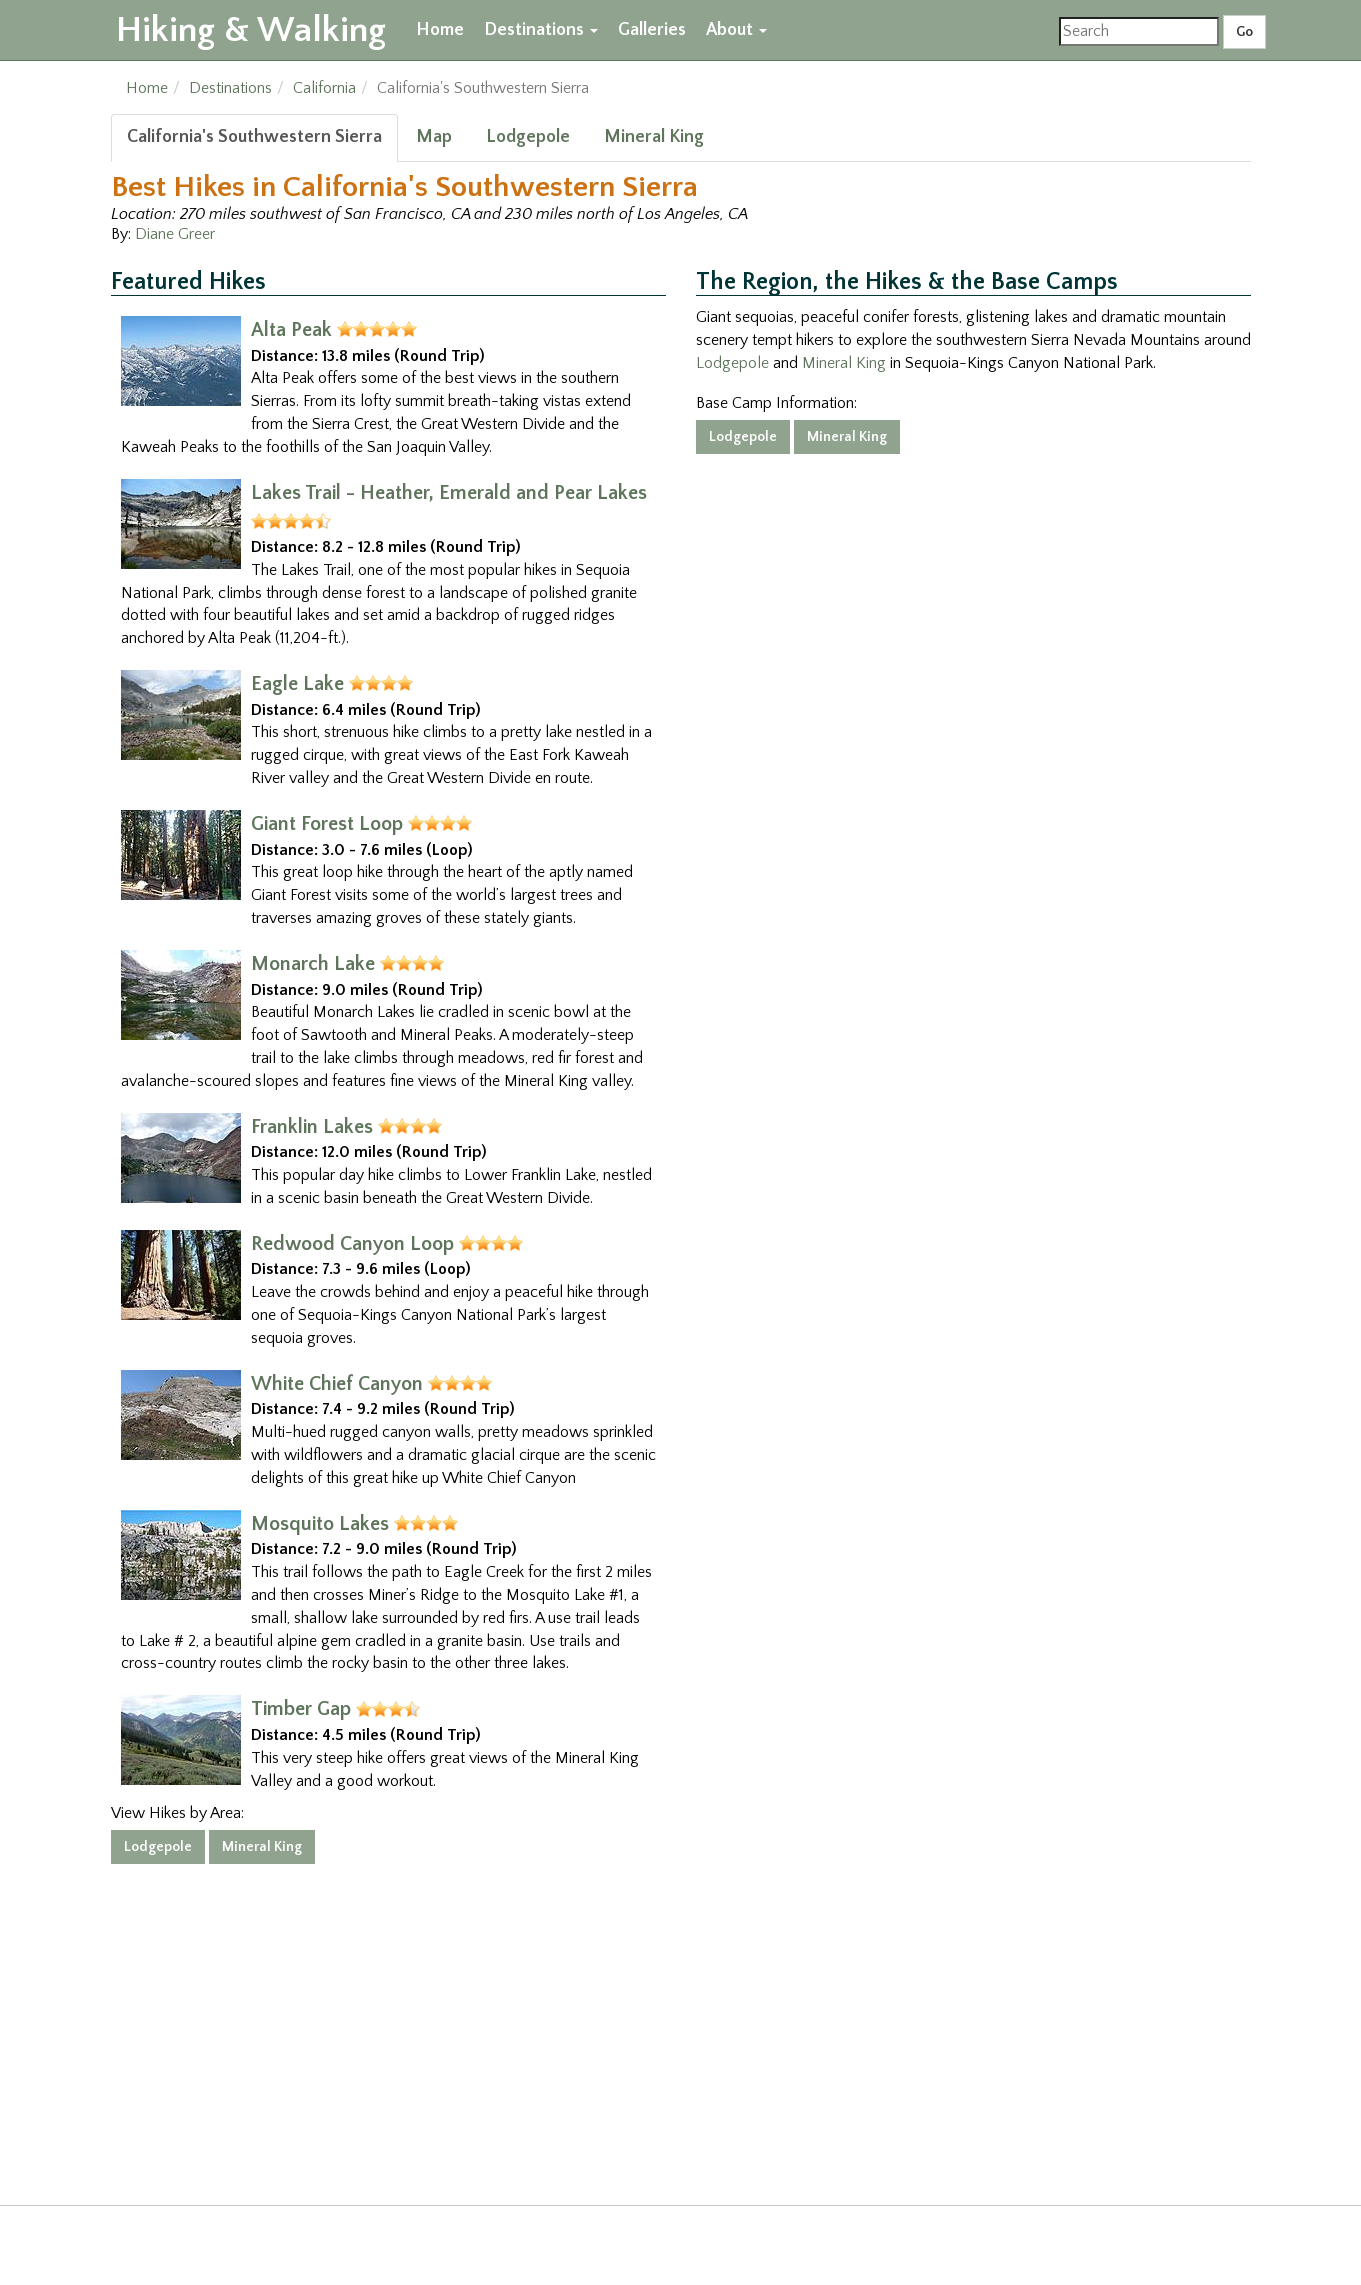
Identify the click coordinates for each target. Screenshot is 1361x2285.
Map (434, 137)
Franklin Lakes (312, 1127)
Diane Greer (175, 234)
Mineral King (654, 137)
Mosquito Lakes (320, 1524)
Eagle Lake (297, 684)
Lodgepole (528, 137)
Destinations (541, 30)
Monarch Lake (313, 964)
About (736, 30)
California (324, 88)
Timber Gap (301, 1709)
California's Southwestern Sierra (254, 137)
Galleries (652, 30)
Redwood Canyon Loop (352, 1244)
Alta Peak (291, 330)
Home (440, 30)
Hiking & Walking (251, 30)
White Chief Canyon (337, 1384)
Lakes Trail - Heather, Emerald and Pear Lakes (449, 493)
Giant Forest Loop (327, 824)
